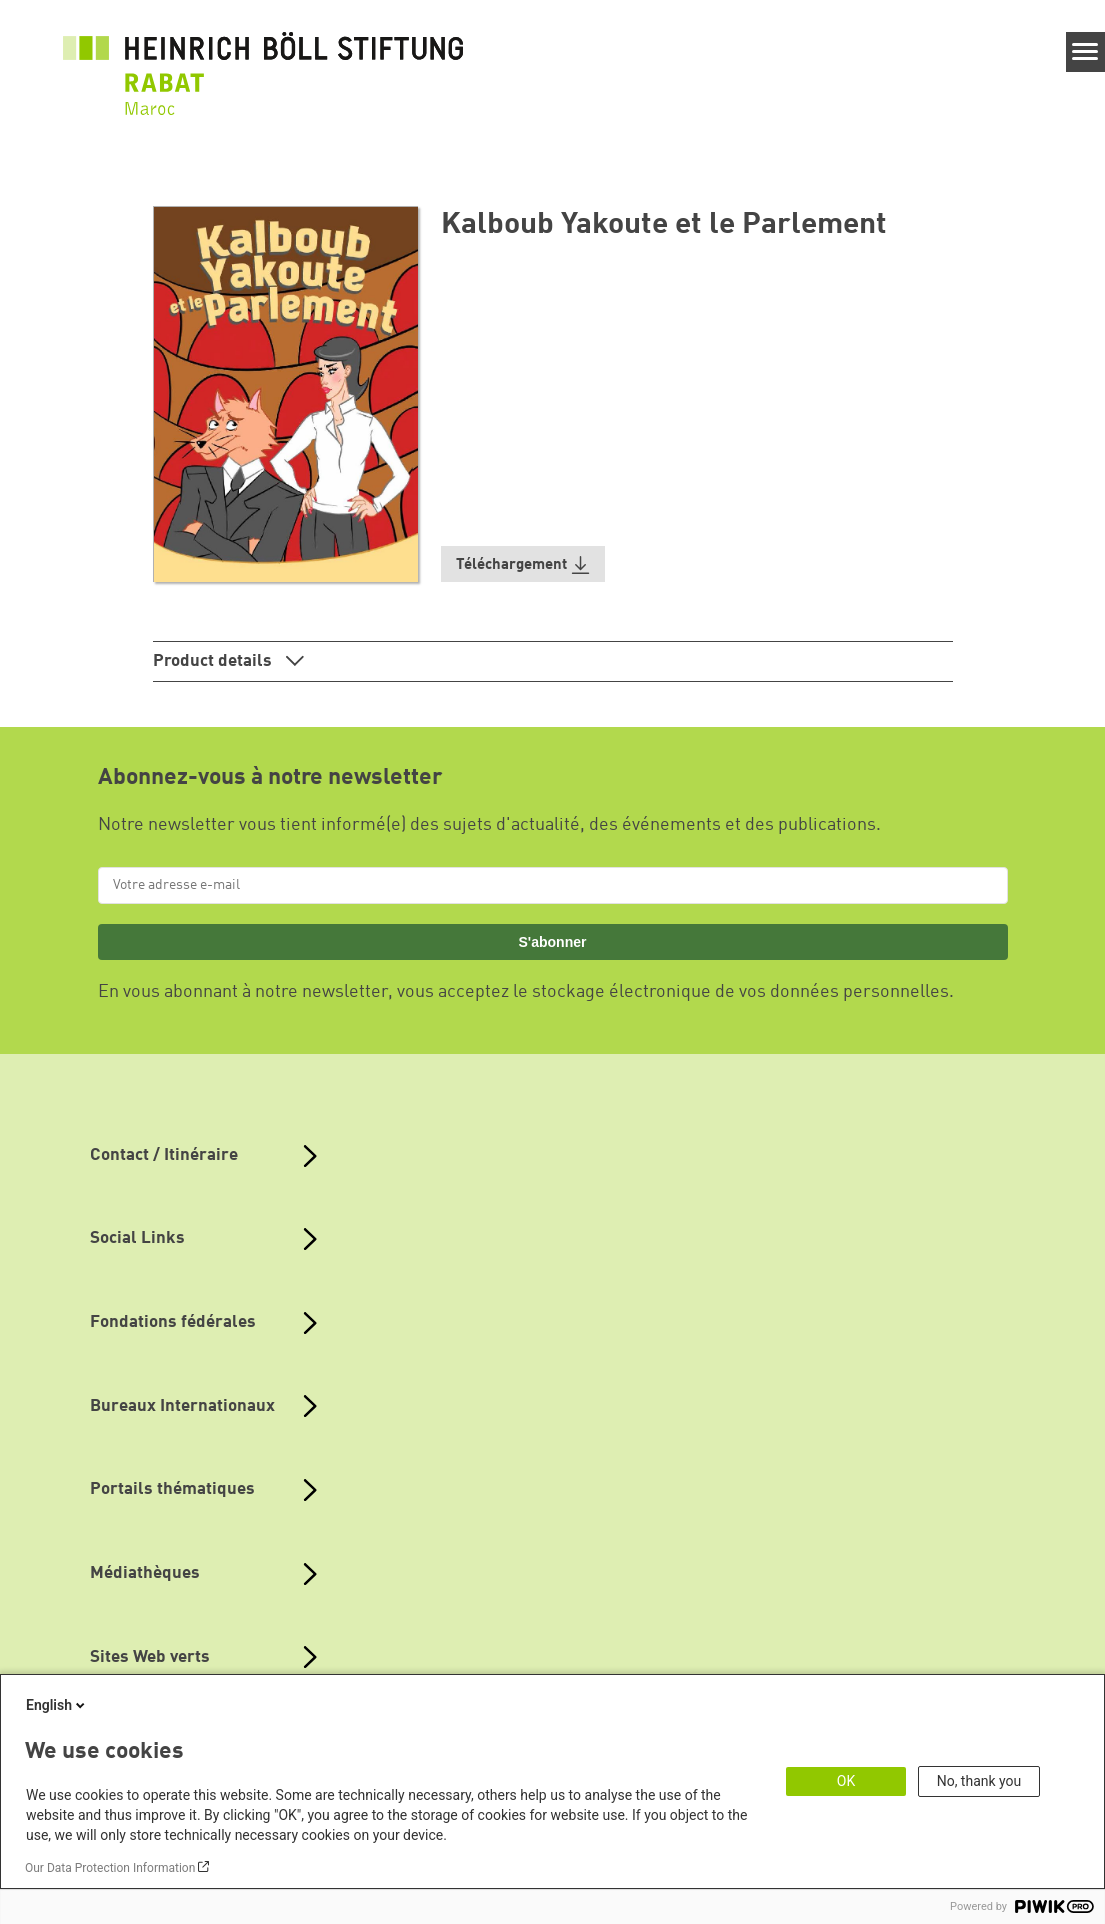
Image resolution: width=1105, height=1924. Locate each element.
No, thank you (979, 1781)
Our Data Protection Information (110, 1868)
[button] (523, 564)
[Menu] (1085, 52)
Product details (214, 661)
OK (846, 1781)
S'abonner (552, 942)
